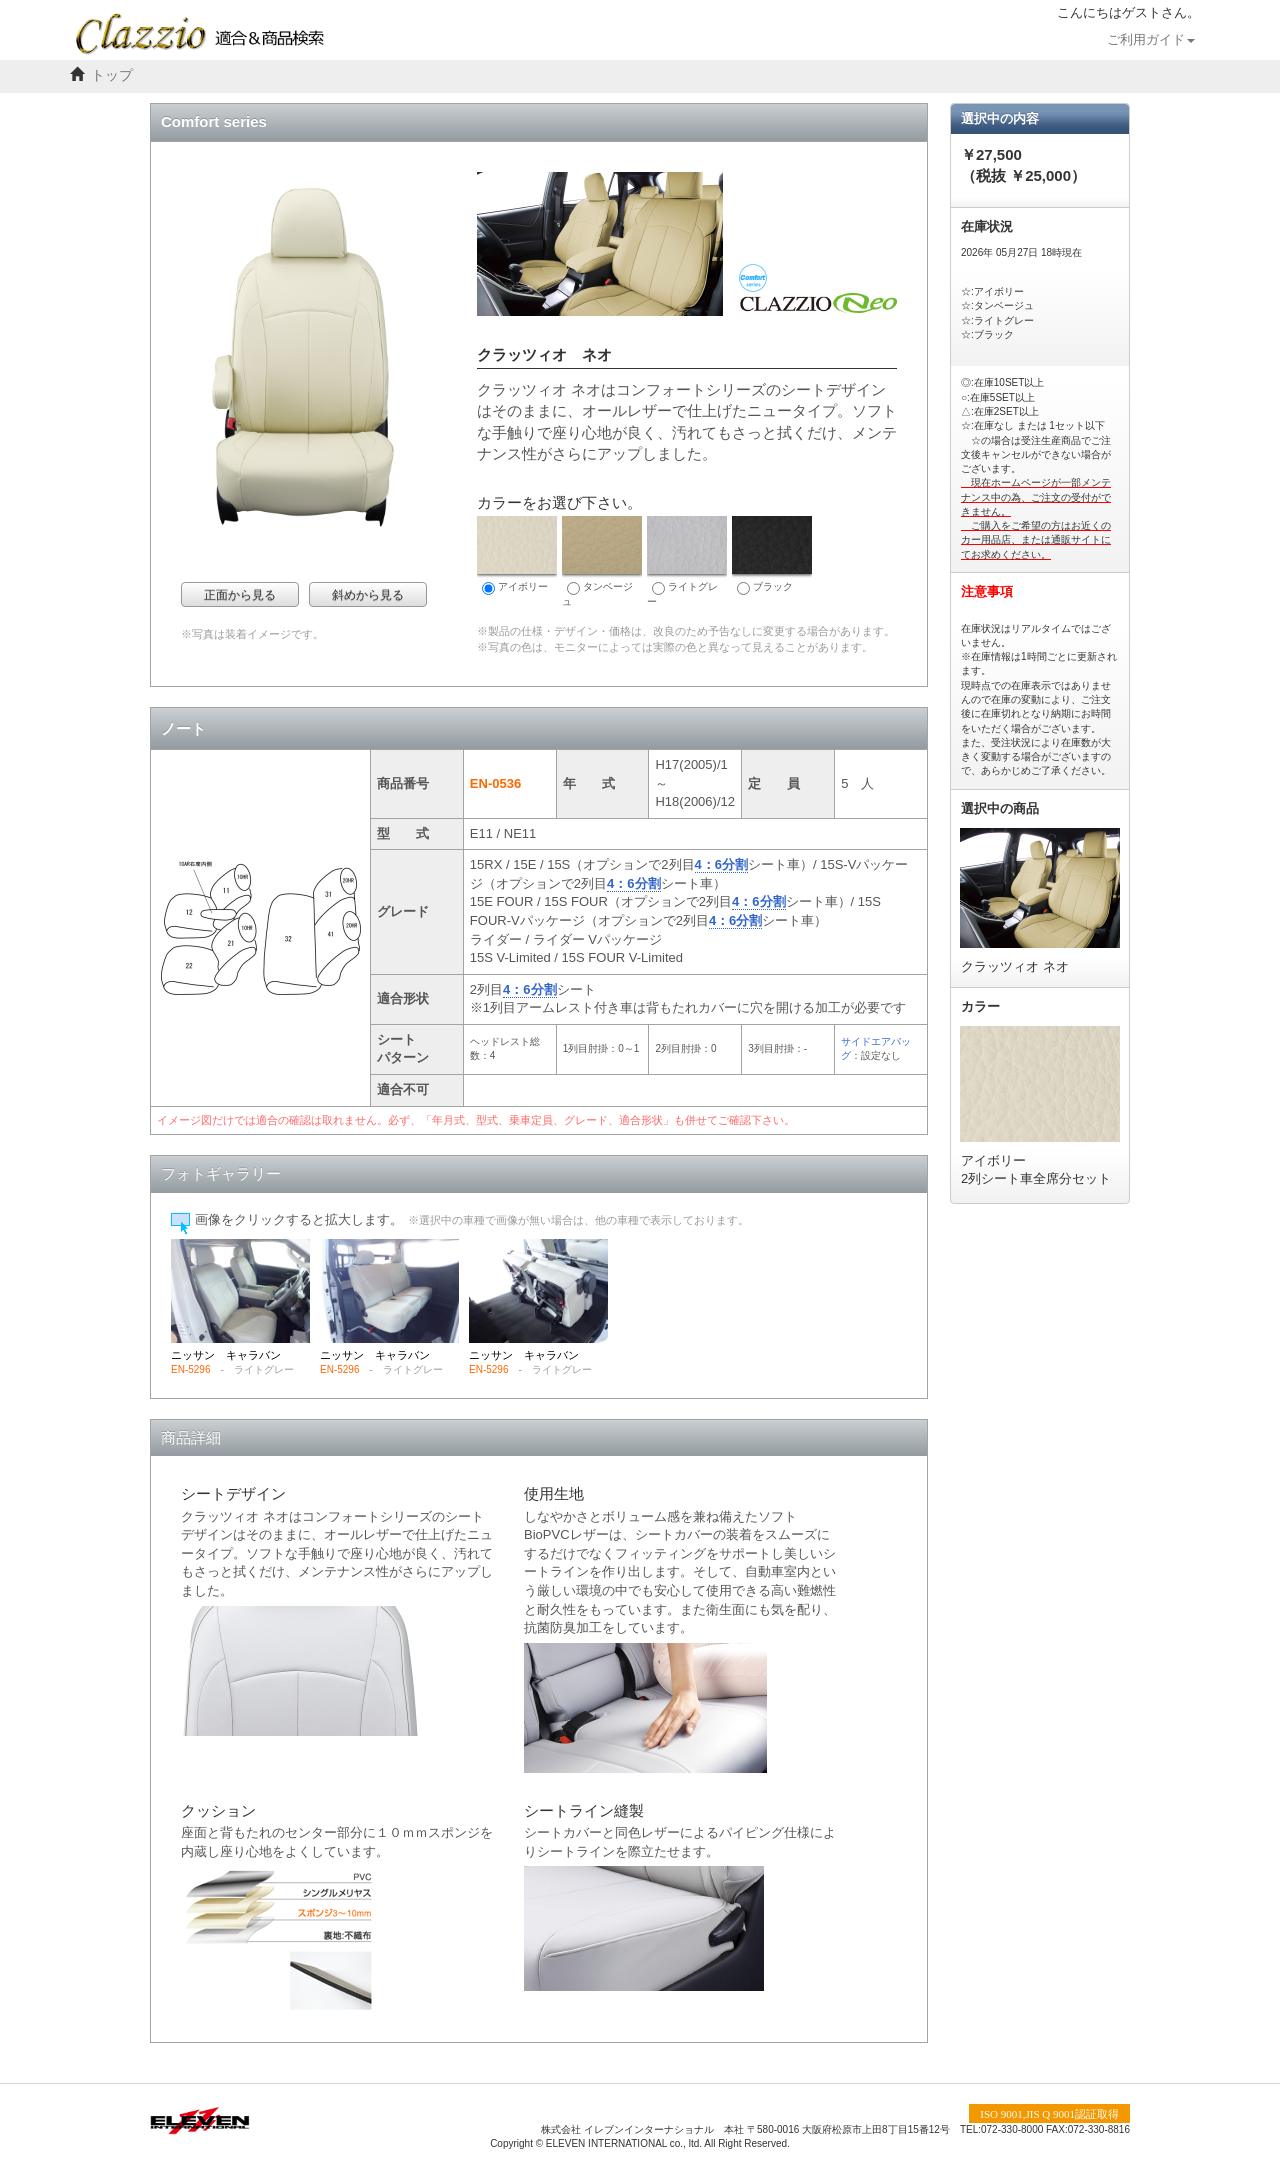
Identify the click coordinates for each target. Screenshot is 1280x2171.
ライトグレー (687, 561)
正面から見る (240, 595)
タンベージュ (602, 561)
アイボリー (517, 555)
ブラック (772, 555)
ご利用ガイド (1151, 40)
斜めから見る (368, 595)
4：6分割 (721, 864)
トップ (112, 75)
